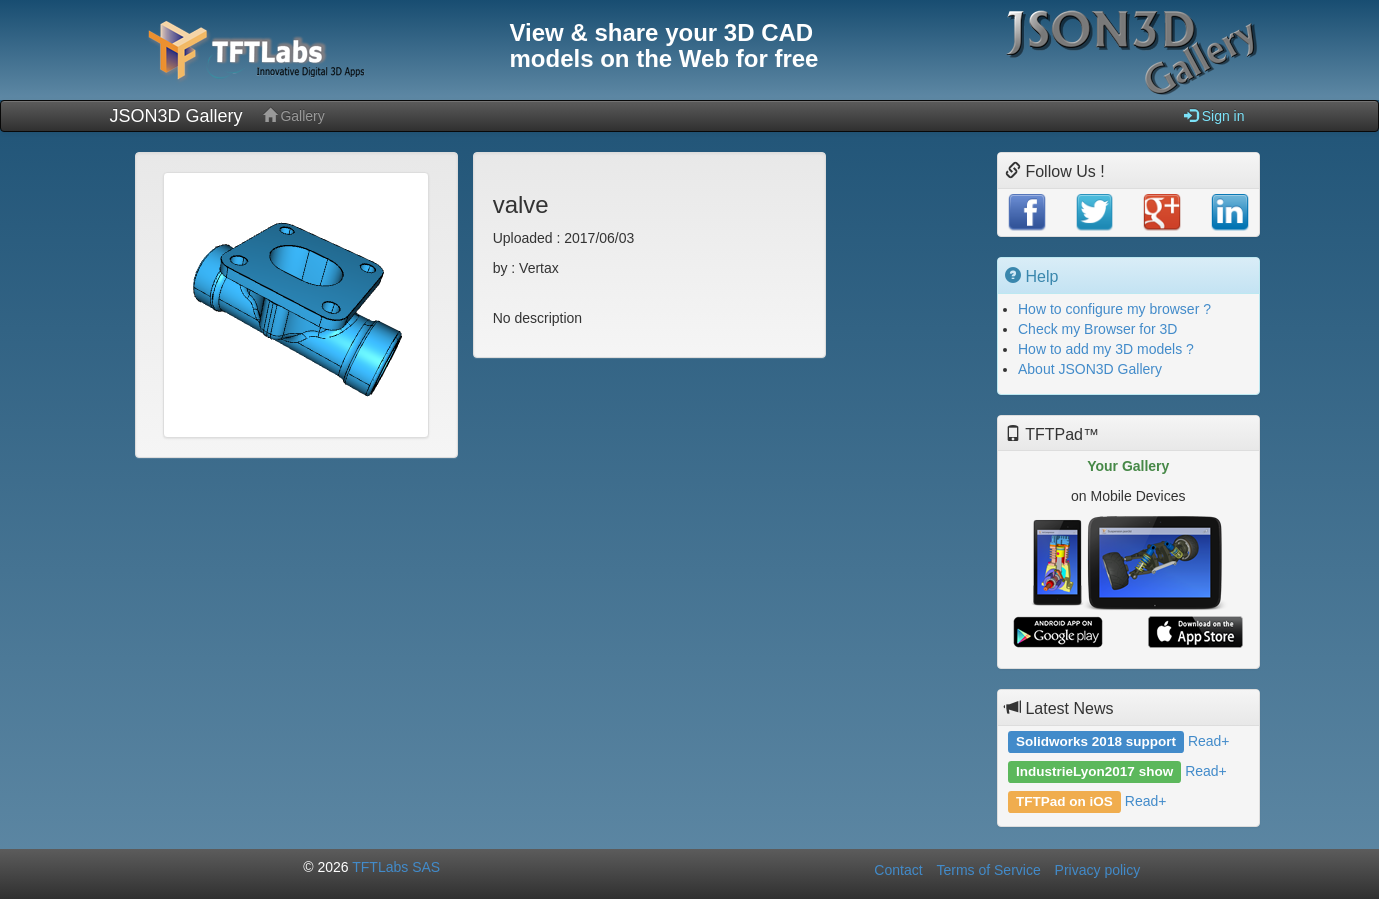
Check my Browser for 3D (1097, 329)
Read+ (1209, 741)
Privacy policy (1098, 870)
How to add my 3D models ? (1106, 349)
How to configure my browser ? (1114, 309)
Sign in (1214, 115)
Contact (898, 870)
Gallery (294, 115)
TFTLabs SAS (396, 867)
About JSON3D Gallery (1090, 369)
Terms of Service (988, 870)
